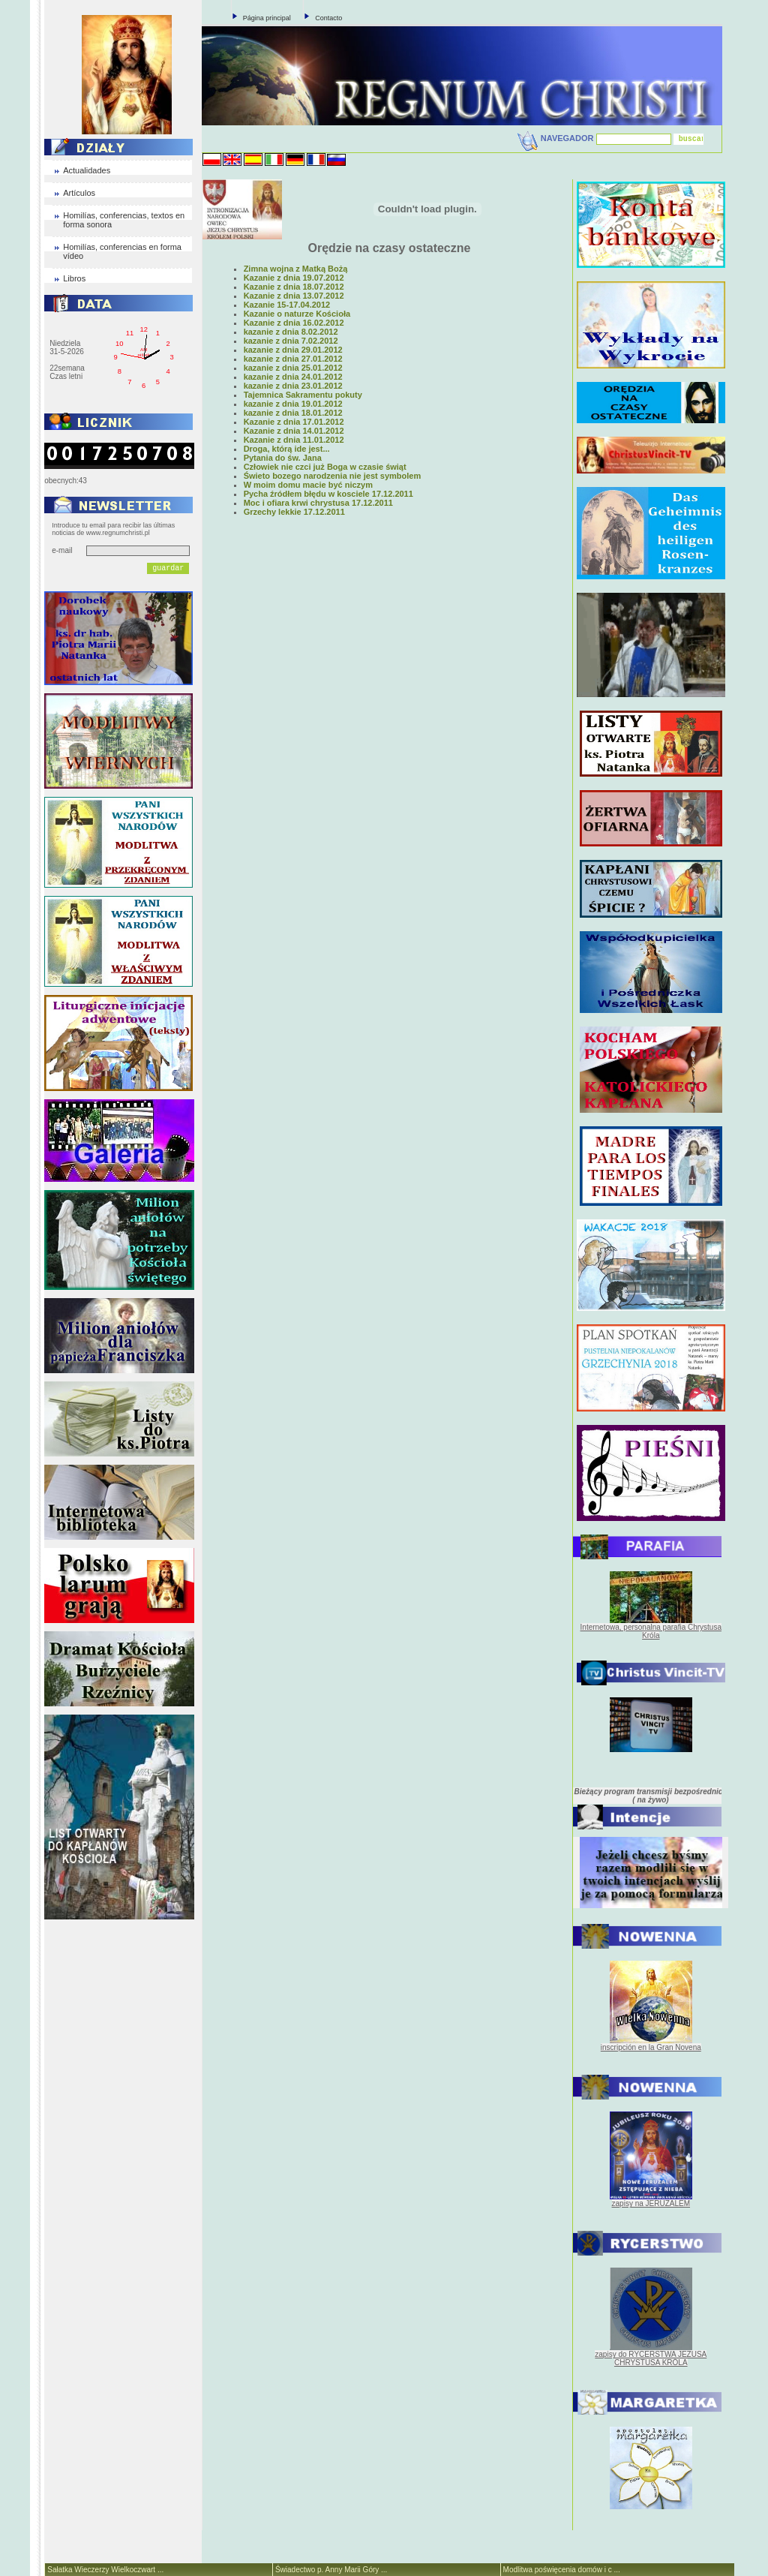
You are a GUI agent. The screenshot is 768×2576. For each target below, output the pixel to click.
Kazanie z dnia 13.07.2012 (294, 295)
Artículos (79, 192)
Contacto (328, 18)
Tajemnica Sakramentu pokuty (303, 394)
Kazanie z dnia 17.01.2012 (294, 421)
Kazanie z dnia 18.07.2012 (294, 286)
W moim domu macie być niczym (308, 484)
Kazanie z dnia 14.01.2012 (294, 430)
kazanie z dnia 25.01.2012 (293, 367)
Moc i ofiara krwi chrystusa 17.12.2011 (318, 502)
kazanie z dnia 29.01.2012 (293, 349)
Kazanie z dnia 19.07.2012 (294, 277)
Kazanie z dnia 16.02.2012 (294, 322)
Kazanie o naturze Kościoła (297, 313)
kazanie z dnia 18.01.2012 (293, 412)
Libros (74, 278)
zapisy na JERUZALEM (651, 2203)
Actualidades (86, 170)
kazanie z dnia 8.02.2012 (291, 331)
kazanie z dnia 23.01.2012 (293, 385)
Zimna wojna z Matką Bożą (296, 268)
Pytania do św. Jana (283, 457)
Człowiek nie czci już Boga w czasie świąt (325, 466)
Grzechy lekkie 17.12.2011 (294, 511)
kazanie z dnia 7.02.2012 (291, 340)
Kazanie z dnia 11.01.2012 (294, 439)
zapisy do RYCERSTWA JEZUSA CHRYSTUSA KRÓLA (650, 2358)
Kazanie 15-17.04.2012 (287, 304)
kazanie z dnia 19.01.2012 (293, 403)
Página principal (267, 18)
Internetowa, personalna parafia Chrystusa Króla (651, 1631)
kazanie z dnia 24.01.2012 (293, 376)
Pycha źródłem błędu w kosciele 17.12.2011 (328, 493)
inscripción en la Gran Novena (651, 2047)
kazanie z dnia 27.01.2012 (293, 358)
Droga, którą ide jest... (287, 448)
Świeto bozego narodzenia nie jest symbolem (333, 475)
